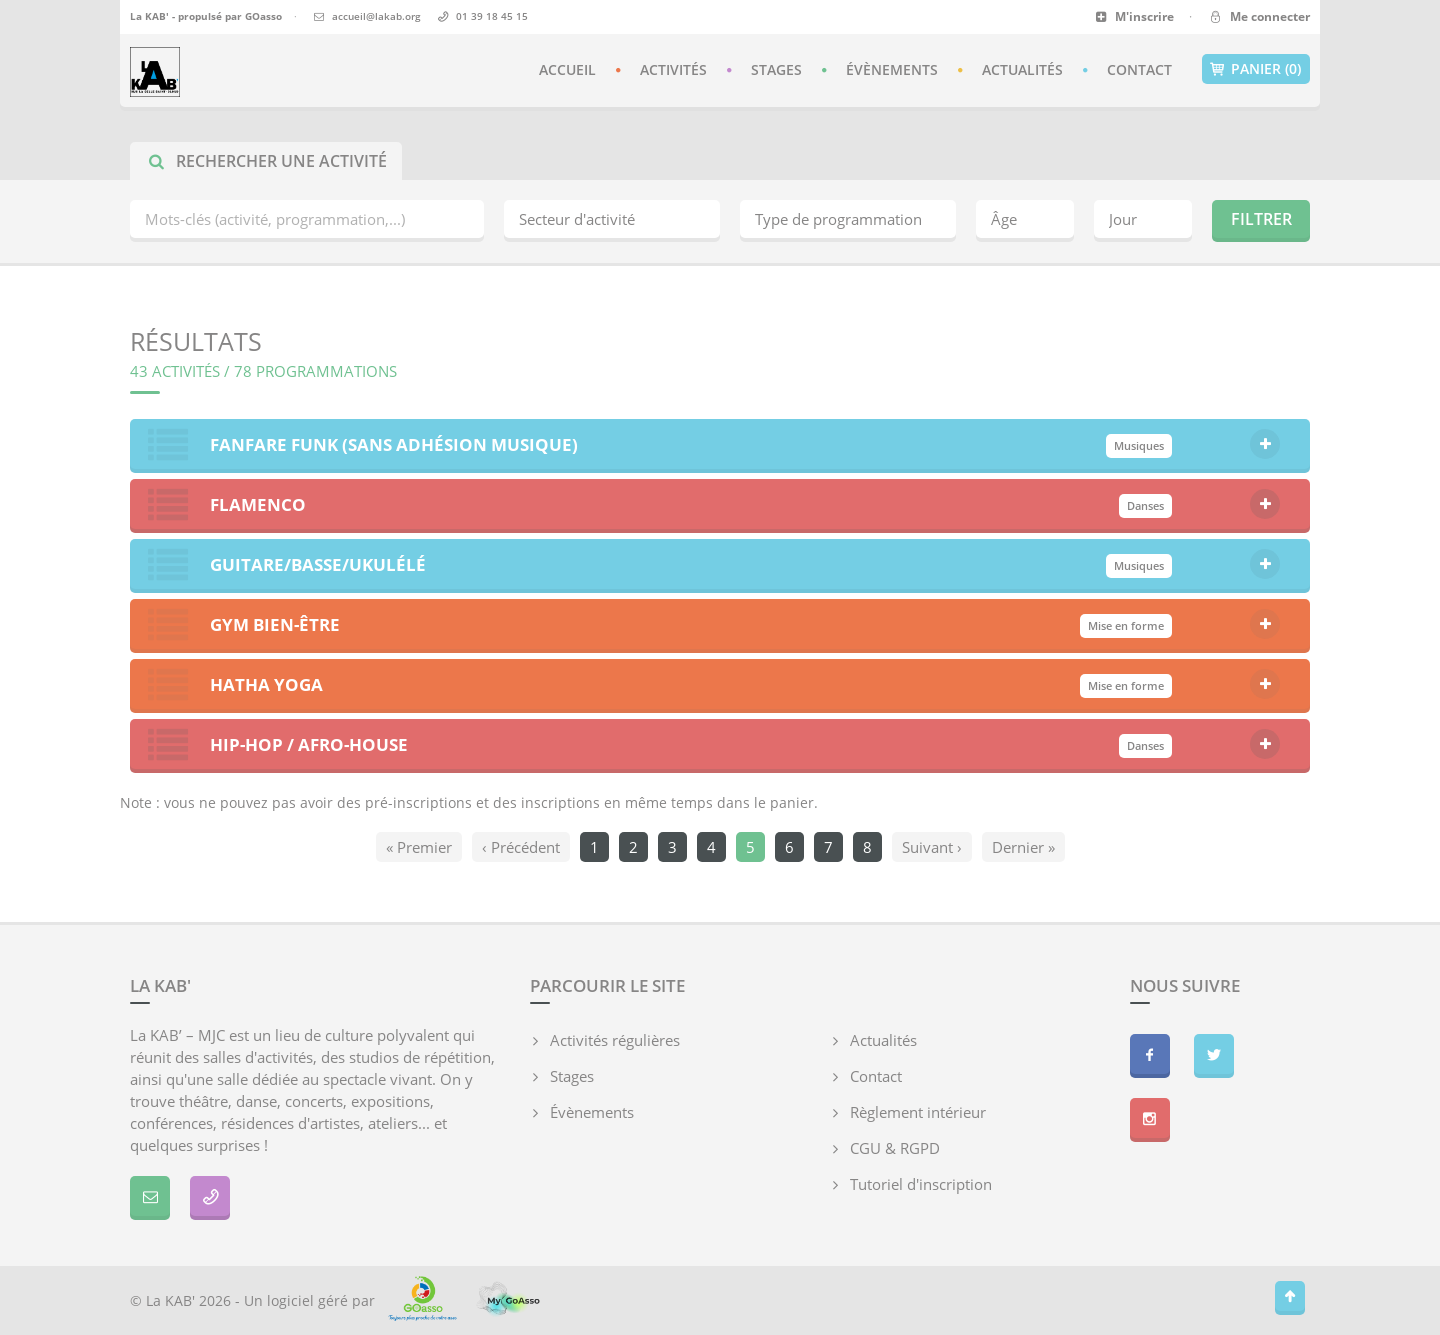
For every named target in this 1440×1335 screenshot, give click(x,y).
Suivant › (932, 847)
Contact (1139, 69)
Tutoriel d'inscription (921, 1184)
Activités (673, 69)
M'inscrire (1134, 16)
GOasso (263, 16)
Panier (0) (1256, 69)
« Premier (419, 847)
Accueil (567, 69)
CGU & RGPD (895, 1148)
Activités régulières (615, 1040)
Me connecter (1258, 16)
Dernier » (1023, 847)
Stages (776, 69)
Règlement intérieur (918, 1112)
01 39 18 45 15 (492, 16)
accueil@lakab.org (376, 16)
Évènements (892, 69)
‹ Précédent (521, 847)
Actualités (1022, 69)
